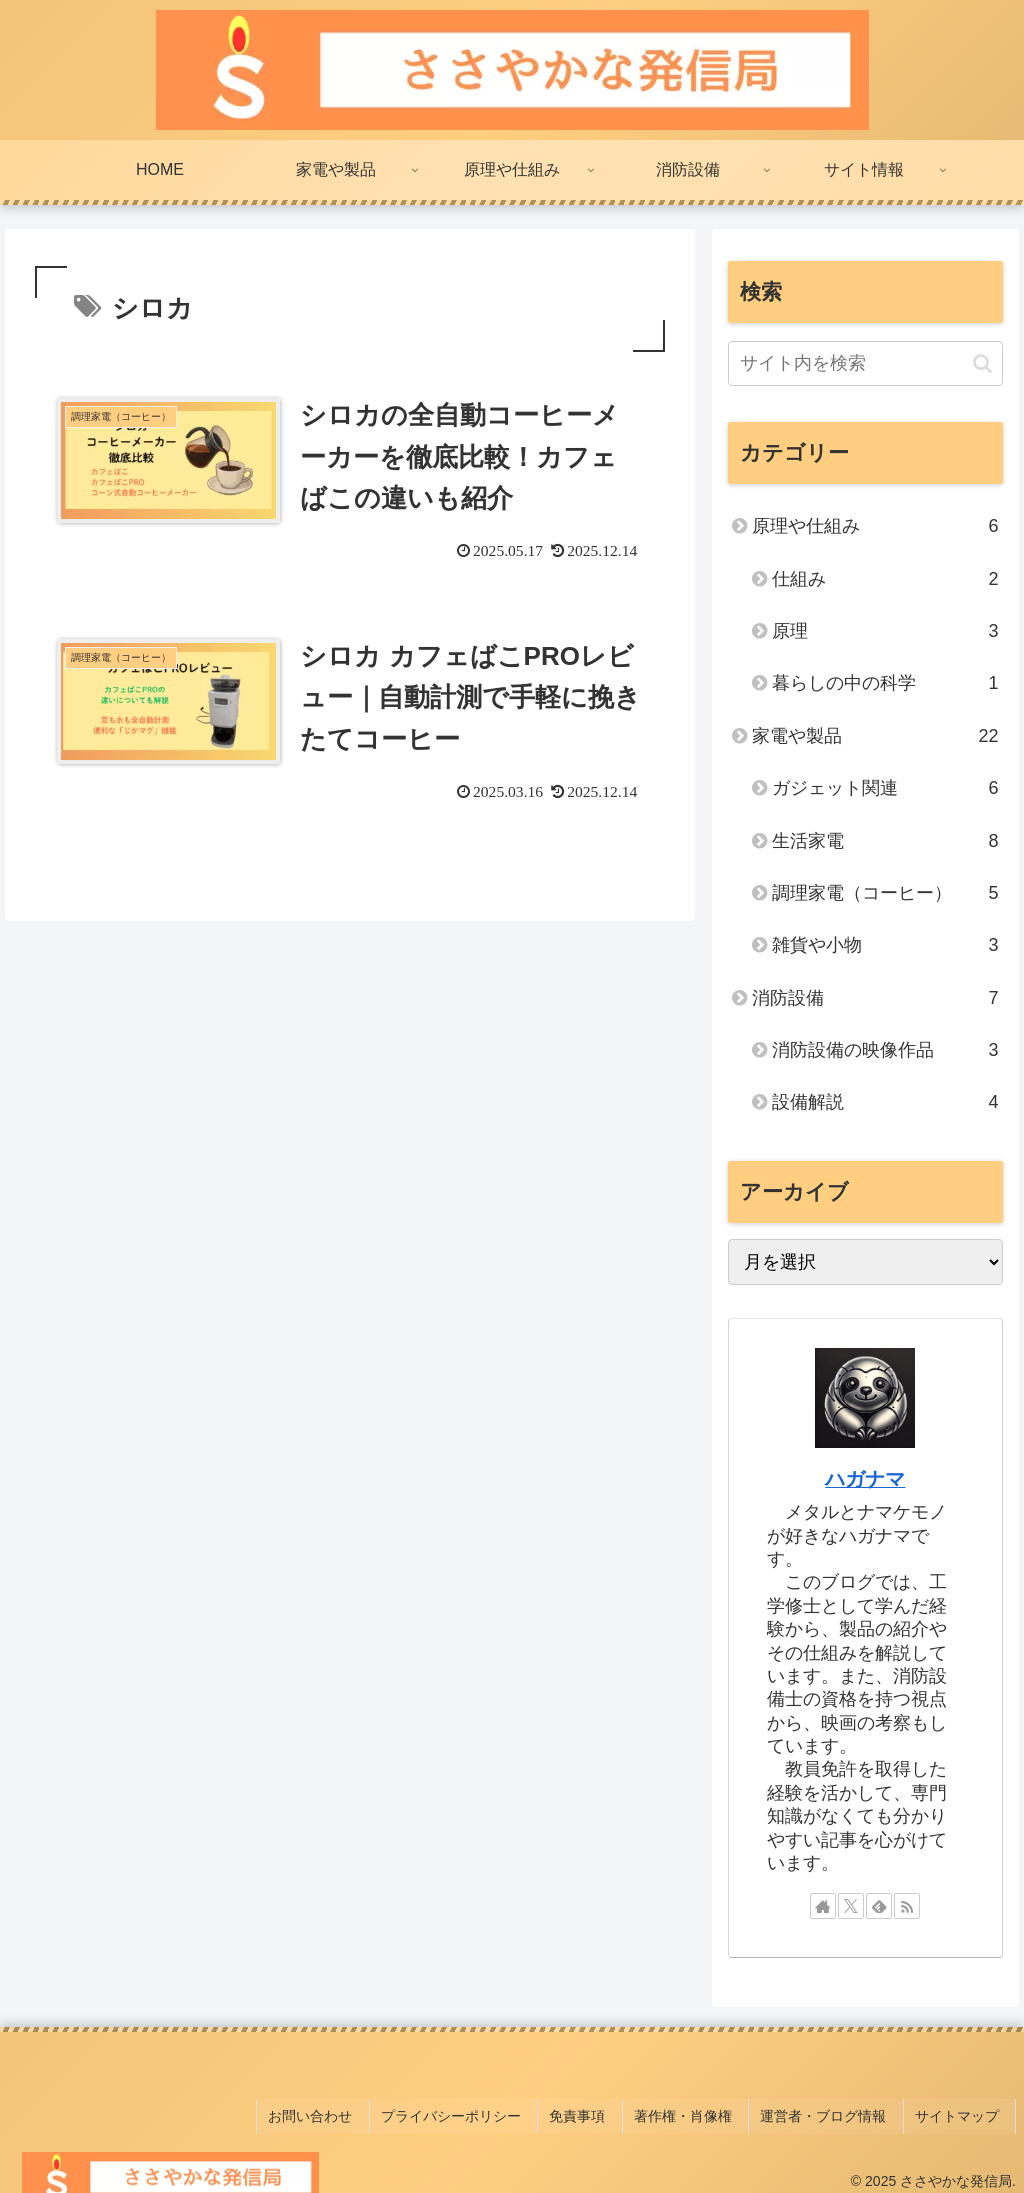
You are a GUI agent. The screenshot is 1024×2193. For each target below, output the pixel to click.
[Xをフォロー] (851, 1906)
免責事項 (606, 2111)
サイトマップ (963, 2111)
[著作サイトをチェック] (823, 1906)
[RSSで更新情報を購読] (907, 1906)
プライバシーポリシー (487, 2111)
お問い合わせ (354, 2111)
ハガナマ (865, 1479)
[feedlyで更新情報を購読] (879, 1906)
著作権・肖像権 (704, 2111)
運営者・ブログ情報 (837, 2111)
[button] (982, 363)
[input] (865, 363)
